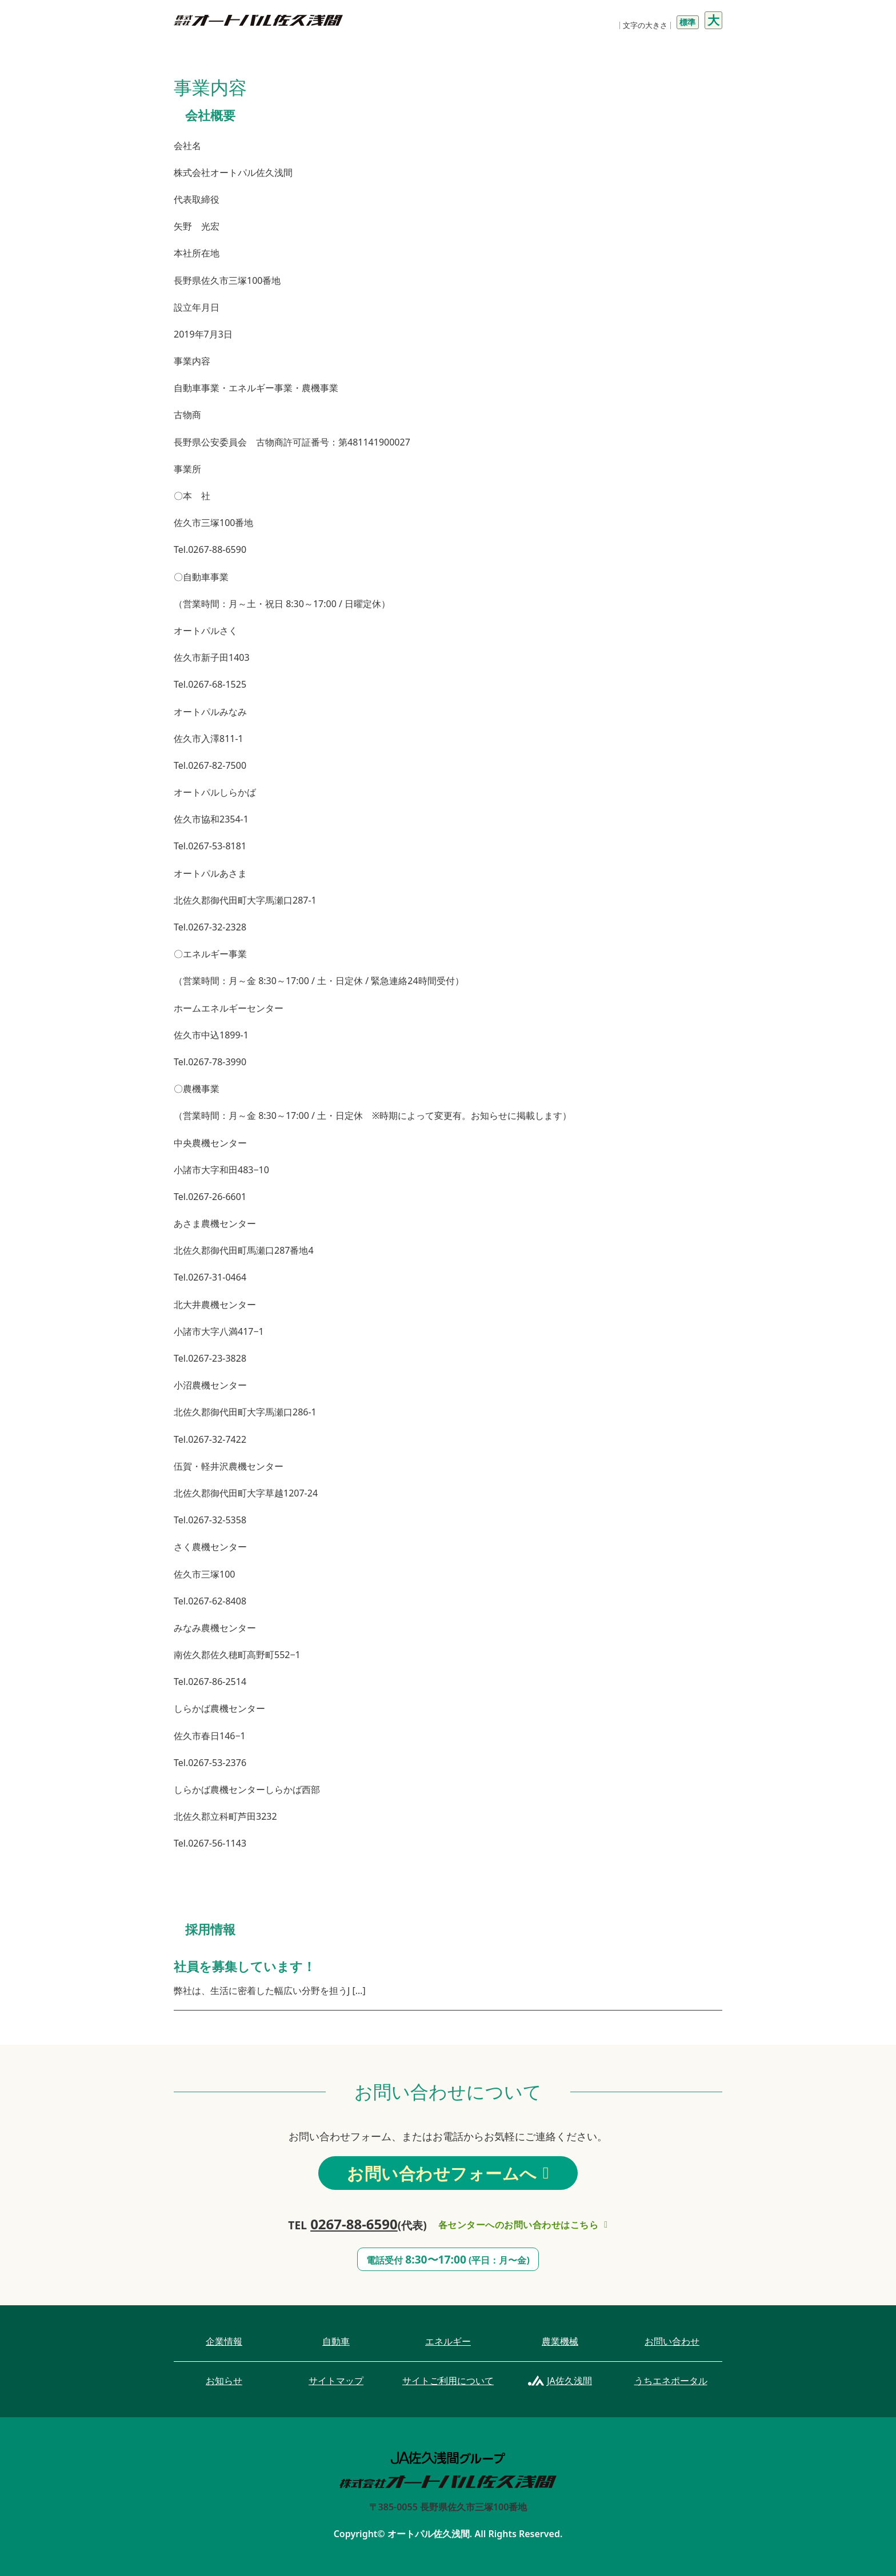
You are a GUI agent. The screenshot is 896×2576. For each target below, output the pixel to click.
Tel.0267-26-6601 (210, 1196)
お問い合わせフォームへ (448, 2173)
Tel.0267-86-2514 (210, 1681)
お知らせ (224, 2380)
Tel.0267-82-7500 (210, 765)
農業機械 (560, 2341)
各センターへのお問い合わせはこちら (523, 2224)
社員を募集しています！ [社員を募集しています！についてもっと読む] (244, 1966)
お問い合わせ (672, 2341)
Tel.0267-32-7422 (210, 1439)
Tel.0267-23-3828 (210, 1358)
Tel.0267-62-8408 (210, 1601)
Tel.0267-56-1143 (210, 1843)
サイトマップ (336, 2380)
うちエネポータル (670, 2380)
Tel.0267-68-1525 (210, 684)
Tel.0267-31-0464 (210, 1277)
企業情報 (224, 2341)
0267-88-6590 (354, 2223)
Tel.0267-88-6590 (210, 549)
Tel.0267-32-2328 (210, 927)
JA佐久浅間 (569, 2380)
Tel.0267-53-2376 (210, 1762)
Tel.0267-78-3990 (210, 1062)
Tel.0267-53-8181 (210, 846)
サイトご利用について (448, 2380)
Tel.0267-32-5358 (210, 1520)
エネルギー (448, 2341)
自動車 (336, 2341)
